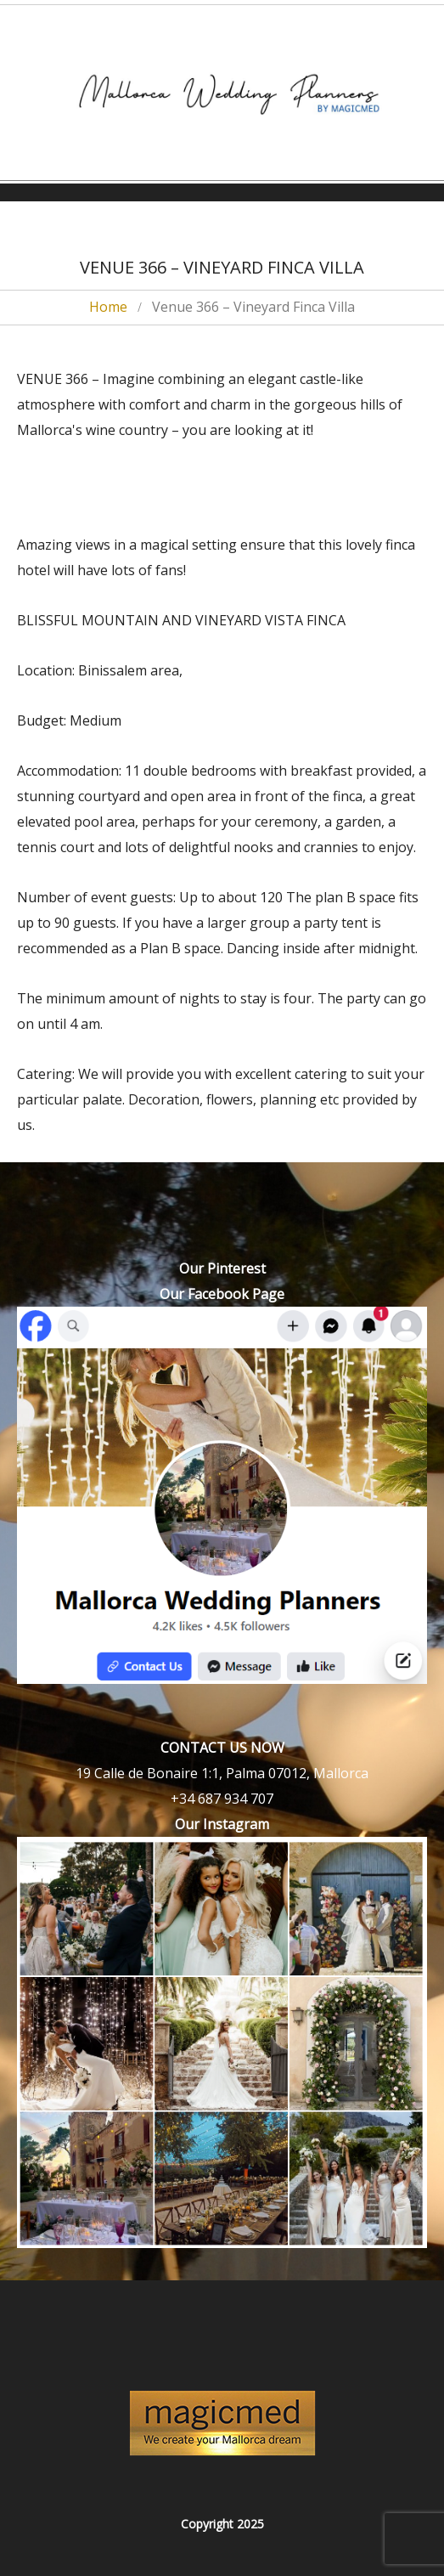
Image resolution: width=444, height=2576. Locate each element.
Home (108, 306)
